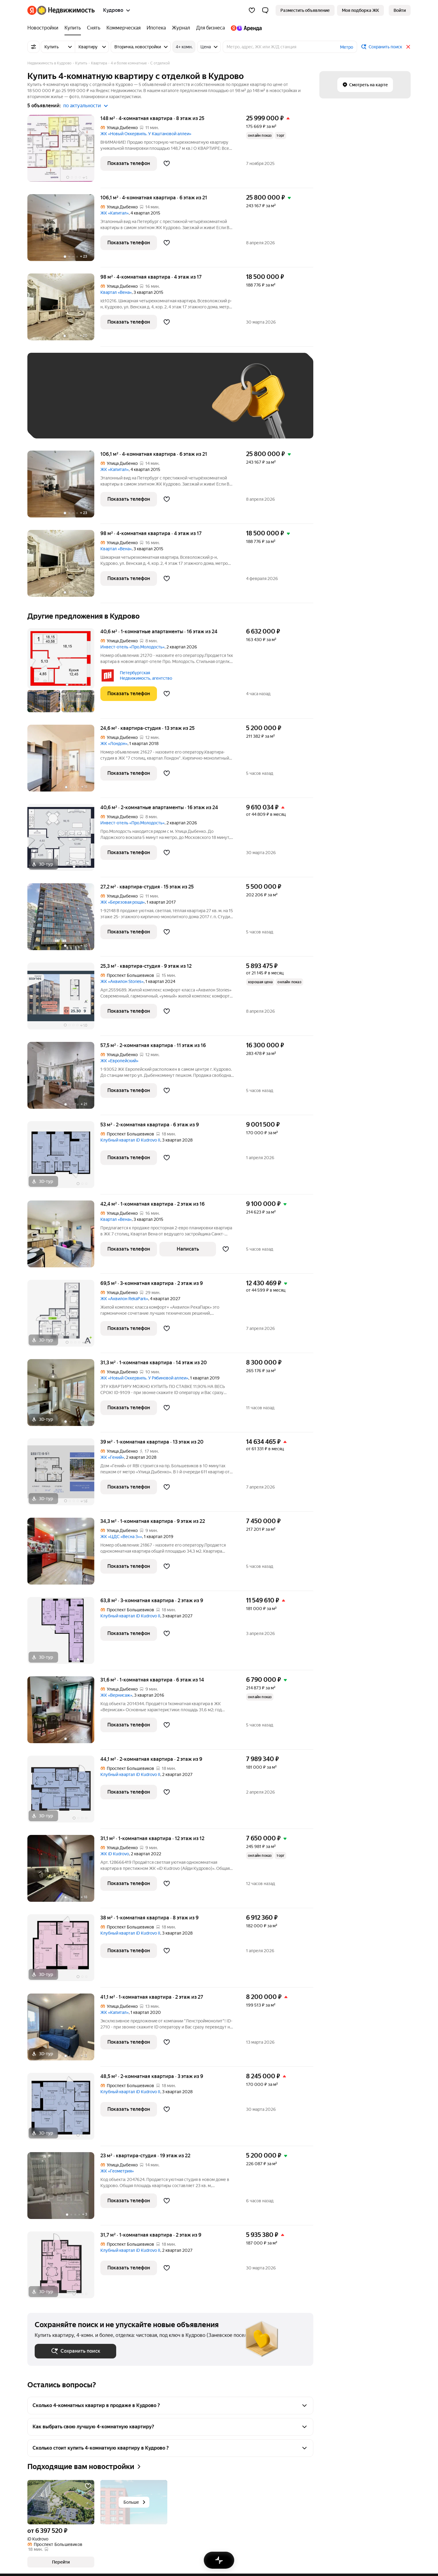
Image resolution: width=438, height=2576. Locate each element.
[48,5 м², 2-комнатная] (63, 2109)
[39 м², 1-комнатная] (63, 1475)
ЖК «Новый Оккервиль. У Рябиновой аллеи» (144, 1378)
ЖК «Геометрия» (117, 2171)
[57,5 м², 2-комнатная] (63, 1078)
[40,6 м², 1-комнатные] (63, 673)
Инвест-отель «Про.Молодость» (132, 646)
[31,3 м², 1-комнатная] (63, 1395)
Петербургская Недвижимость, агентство (146, 675)
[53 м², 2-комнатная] (63, 1157)
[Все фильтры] (33, 47)
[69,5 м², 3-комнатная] (63, 1316)
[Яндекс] (31, 10)
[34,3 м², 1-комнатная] (63, 1554)
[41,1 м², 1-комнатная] (63, 2030)
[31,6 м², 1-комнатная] (63, 1713)
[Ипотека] (156, 28)
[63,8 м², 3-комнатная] (63, 1633)
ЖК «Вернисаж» (116, 1695)
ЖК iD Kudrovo (114, 1853)
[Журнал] (181, 28)
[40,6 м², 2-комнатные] (63, 840)
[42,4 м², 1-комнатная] (63, 1237)
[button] (265, 10)
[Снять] (93, 28)
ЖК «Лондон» (113, 743)
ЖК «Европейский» (119, 1060)
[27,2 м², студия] (63, 920)
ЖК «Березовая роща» (122, 902)
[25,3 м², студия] (63, 999)
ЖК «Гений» (112, 1457)
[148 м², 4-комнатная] (63, 151)
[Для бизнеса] (210, 28)
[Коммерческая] (123, 28)
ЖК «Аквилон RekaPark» (124, 1298)
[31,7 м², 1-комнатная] (63, 2264)
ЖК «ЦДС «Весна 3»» (121, 1536)
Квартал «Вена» (116, 292)
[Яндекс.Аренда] (245, 28)
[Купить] (72, 28)
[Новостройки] (44, 28)
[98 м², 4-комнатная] (63, 310)
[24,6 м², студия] (63, 761)
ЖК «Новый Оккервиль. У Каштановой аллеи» (145, 133)
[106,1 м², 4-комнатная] (63, 230)
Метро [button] (346, 47)
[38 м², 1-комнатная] (63, 1950)
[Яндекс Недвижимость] (66, 10)
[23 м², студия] (63, 2188)
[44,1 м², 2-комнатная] (63, 1792)
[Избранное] (251, 10)
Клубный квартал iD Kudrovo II (130, 1140)
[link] (400, 10)
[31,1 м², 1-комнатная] (63, 1871)
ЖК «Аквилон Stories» (122, 981)
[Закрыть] (408, 46)
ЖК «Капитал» (114, 213)
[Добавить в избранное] (166, 163)
